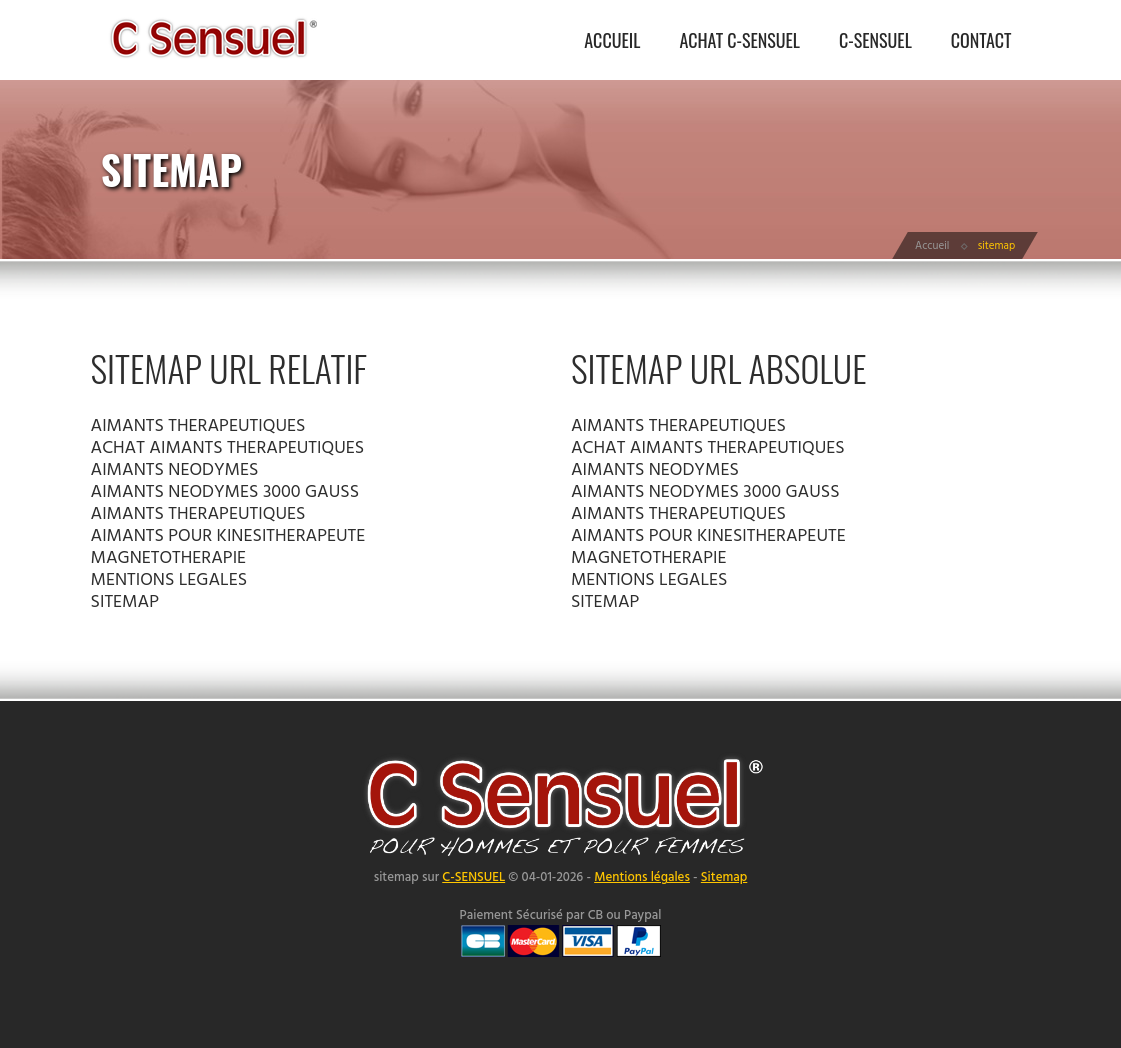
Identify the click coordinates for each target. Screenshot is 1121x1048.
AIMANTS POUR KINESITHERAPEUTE (228, 536)
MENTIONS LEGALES (169, 580)
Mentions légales (642, 877)
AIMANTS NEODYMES (175, 470)
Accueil (932, 246)
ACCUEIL (612, 40)
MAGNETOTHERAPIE (169, 558)
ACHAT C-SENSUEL (739, 40)
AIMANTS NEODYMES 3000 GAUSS (225, 492)
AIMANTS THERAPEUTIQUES (198, 426)
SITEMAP (125, 602)
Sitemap (724, 877)
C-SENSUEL (875, 40)
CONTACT (981, 40)
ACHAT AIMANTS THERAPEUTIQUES (228, 448)
